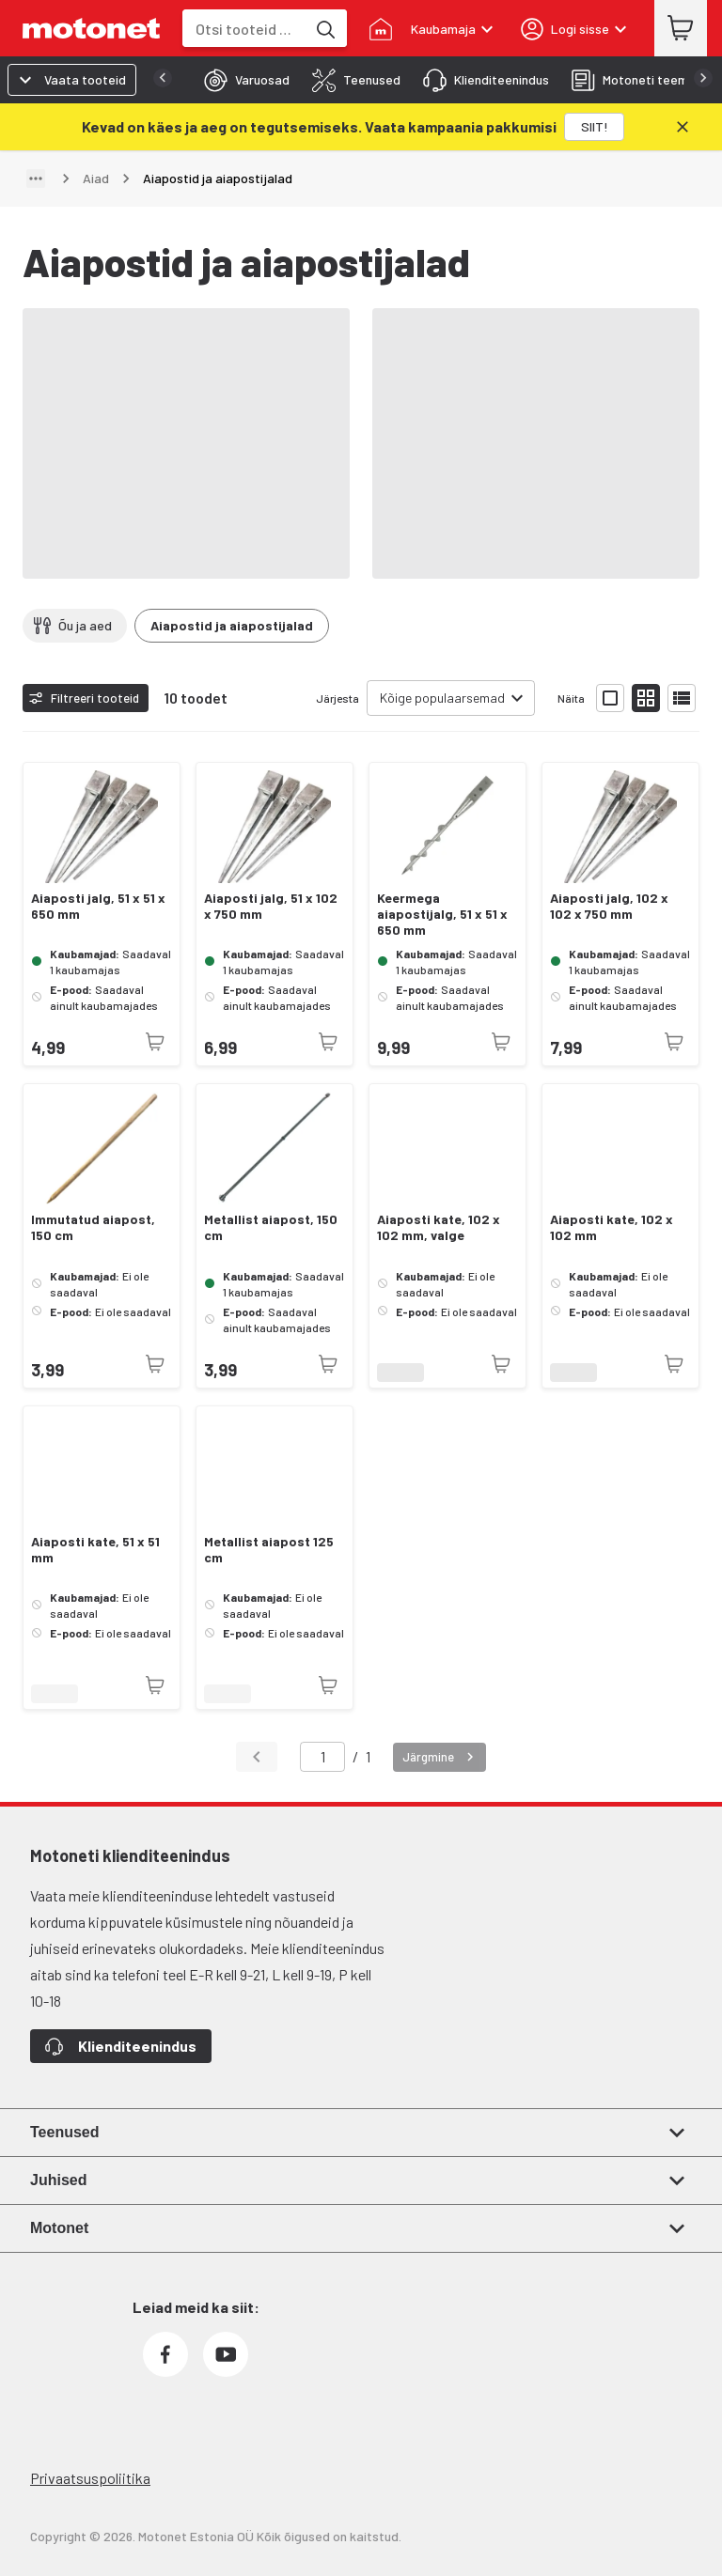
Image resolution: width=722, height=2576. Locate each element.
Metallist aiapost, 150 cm (270, 1227)
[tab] (241, 79)
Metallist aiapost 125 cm (269, 1549)
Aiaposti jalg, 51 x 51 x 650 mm (98, 906)
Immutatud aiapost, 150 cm (93, 1227)
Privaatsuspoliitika (90, 2478)
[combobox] (244, 28)
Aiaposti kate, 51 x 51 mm (95, 1549)
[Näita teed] (35, 178)
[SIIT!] (594, 127)
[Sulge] (682, 127)
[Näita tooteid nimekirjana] (681, 698)
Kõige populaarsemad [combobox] (442, 698)
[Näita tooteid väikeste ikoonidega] (646, 698)
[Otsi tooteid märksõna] (324, 28)
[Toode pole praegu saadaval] (155, 1042)
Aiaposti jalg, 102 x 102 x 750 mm (609, 906)
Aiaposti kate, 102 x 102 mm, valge (438, 1227)
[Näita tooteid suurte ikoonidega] (610, 698)
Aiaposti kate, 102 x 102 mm (611, 1227)
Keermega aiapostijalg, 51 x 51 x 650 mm (442, 914)
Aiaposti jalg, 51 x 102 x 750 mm (270, 906)
